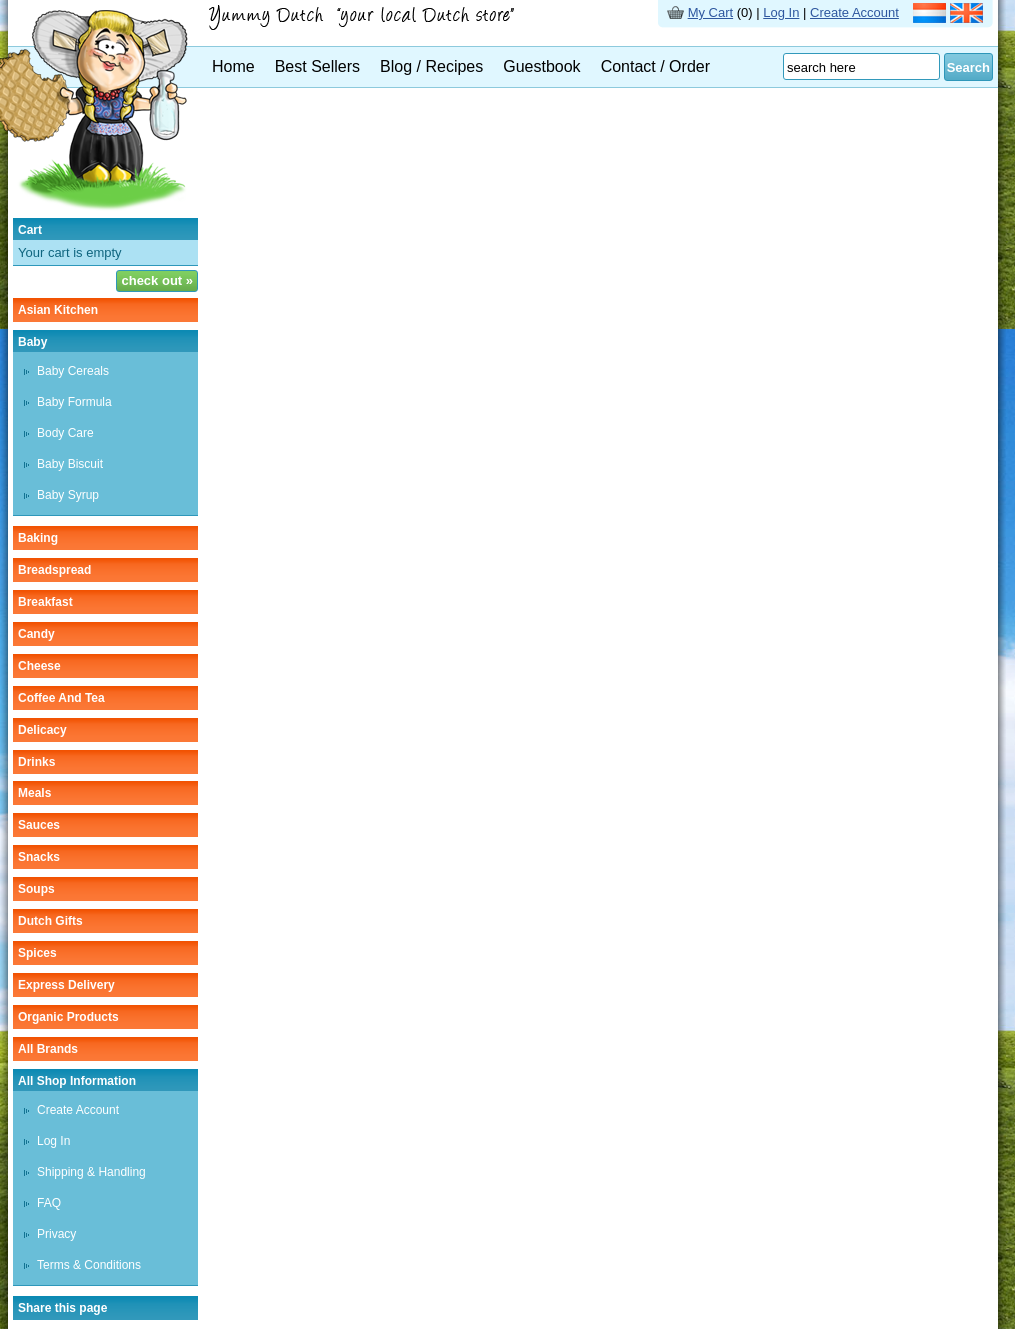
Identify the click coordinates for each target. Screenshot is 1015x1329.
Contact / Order (655, 66)
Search (968, 67)
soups (36, 889)
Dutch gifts (50, 921)
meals (34, 793)
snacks (39, 857)
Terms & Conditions (89, 1265)
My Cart (711, 12)
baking (38, 538)
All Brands (48, 1049)
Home (233, 66)
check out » (157, 280)
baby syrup (68, 495)
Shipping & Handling (91, 1172)
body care (65, 433)
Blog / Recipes (431, 66)
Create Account (854, 12)
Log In (781, 12)
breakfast (45, 602)
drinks (36, 762)
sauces (39, 825)
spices (37, 953)
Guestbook (541, 66)
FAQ (49, 1203)
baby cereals (73, 371)
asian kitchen (58, 310)
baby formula (74, 402)
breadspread (54, 570)
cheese (39, 666)
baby (32, 342)
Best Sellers (317, 66)
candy (36, 634)
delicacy (42, 730)
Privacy (56, 1234)
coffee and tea (61, 698)
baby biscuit (70, 464)
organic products (68, 1017)
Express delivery (66, 985)
